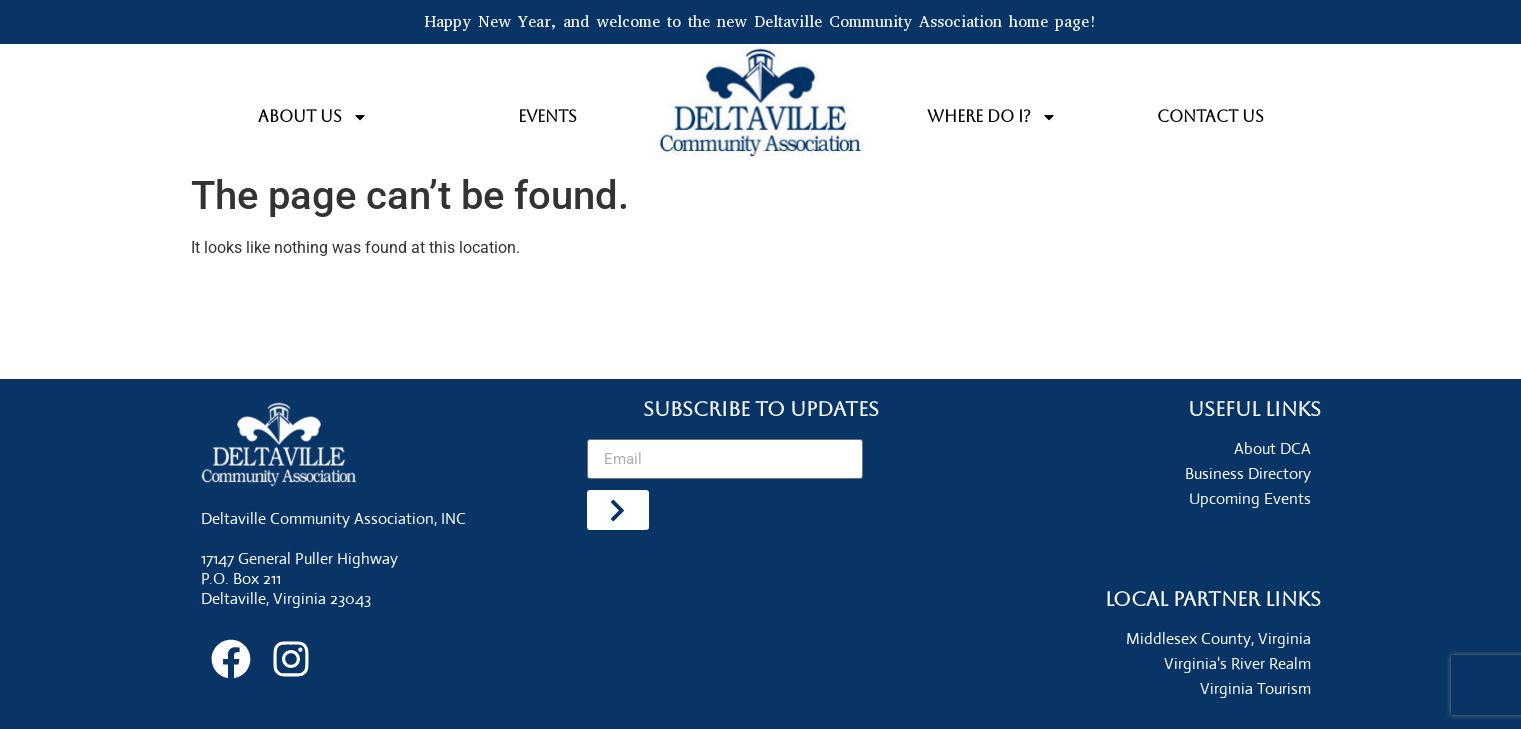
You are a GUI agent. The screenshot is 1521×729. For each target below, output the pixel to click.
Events (547, 116)
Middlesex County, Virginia (1218, 638)
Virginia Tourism (1255, 688)
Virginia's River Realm (1237, 663)
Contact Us (1210, 116)
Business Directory (1248, 473)
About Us (313, 117)
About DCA (1272, 448)
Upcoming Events (1250, 498)
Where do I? (992, 117)
